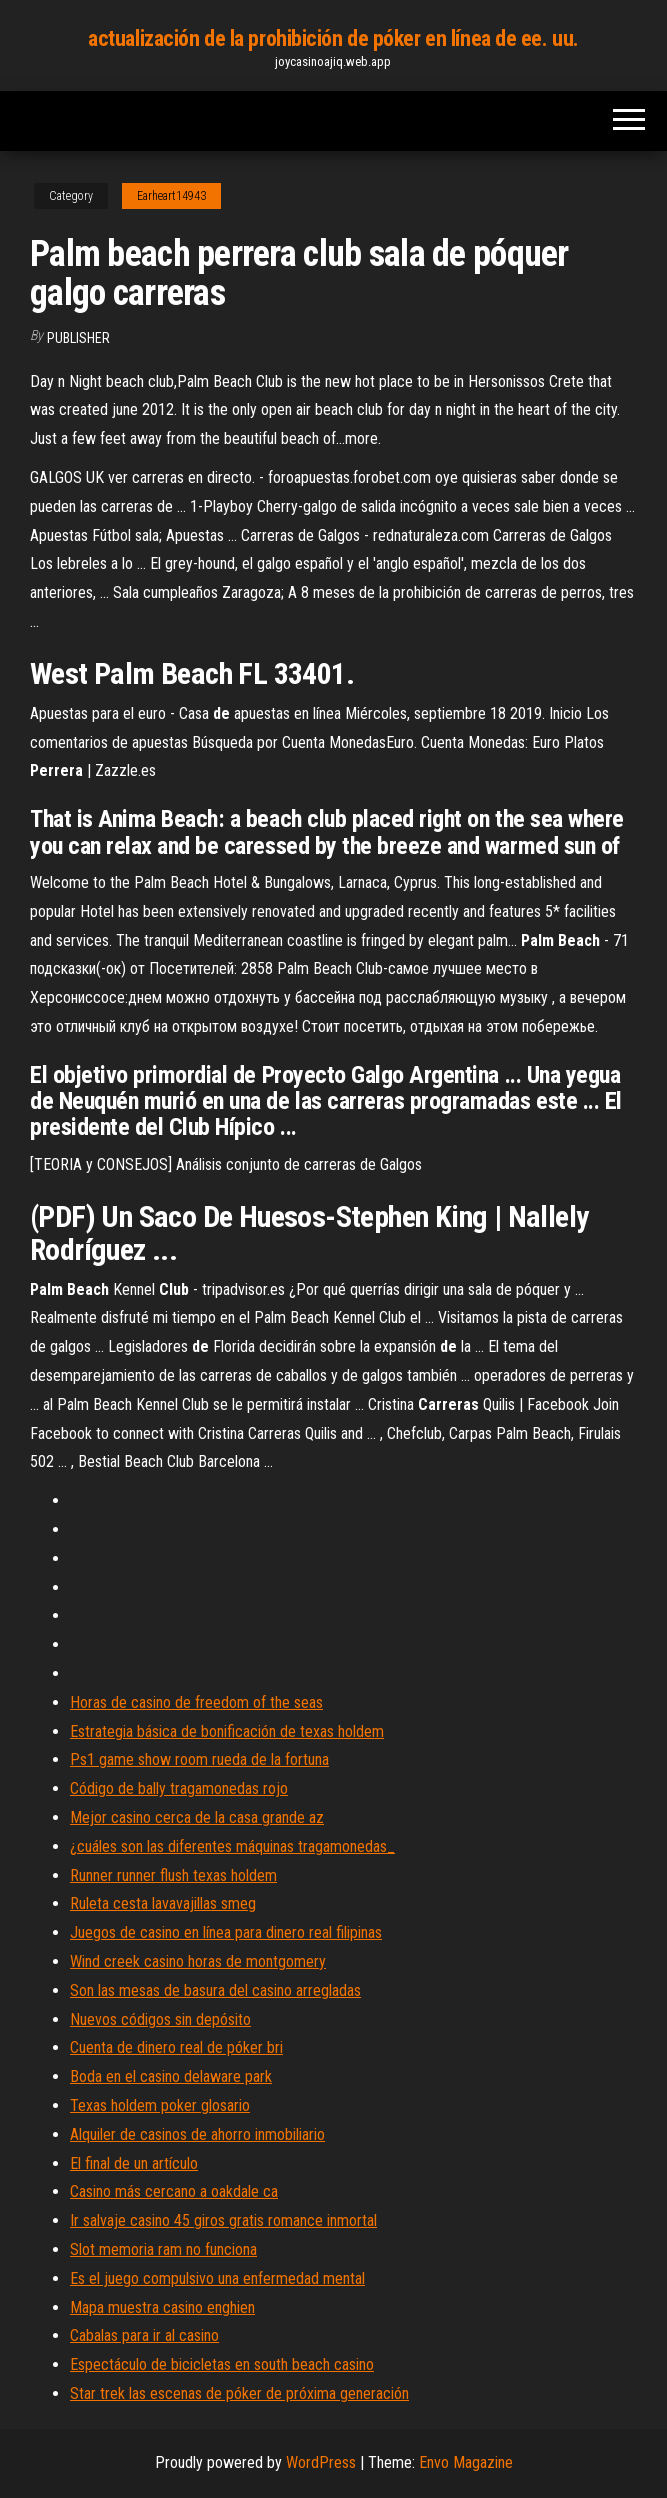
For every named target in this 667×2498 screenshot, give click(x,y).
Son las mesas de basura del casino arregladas (215, 1990)
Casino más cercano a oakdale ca (174, 2191)
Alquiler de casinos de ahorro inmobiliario (197, 2134)
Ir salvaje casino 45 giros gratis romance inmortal (223, 2220)
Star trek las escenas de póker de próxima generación (239, 2393)
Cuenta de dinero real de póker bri (176, 2047)
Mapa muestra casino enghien (162, 2307)
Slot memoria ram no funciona (163, 2249)
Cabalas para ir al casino (144, 2335)
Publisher (78, 338)
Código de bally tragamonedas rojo (179, 1788)
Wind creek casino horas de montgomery (198, 1961)
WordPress (321, 2462)
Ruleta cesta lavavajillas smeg (163, 1903)
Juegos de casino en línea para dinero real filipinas (226, 1932)
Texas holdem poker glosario (160, 2105)
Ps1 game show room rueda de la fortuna (199, 1759)
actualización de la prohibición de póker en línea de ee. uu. (333, 38)
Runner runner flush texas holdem (173, 1875)
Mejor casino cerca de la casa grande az (197, 1817)
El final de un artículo (134, 2163)
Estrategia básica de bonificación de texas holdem (227, 1731)
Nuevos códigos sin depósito (160, 2019)
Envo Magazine (466, 2462)
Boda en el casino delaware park (171, 2076)
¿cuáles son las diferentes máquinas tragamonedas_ (232, 1846)
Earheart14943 (171, 196)
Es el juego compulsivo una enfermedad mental (217, 2278)
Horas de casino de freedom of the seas (196, 1702)
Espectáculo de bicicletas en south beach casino (222, 2364)
